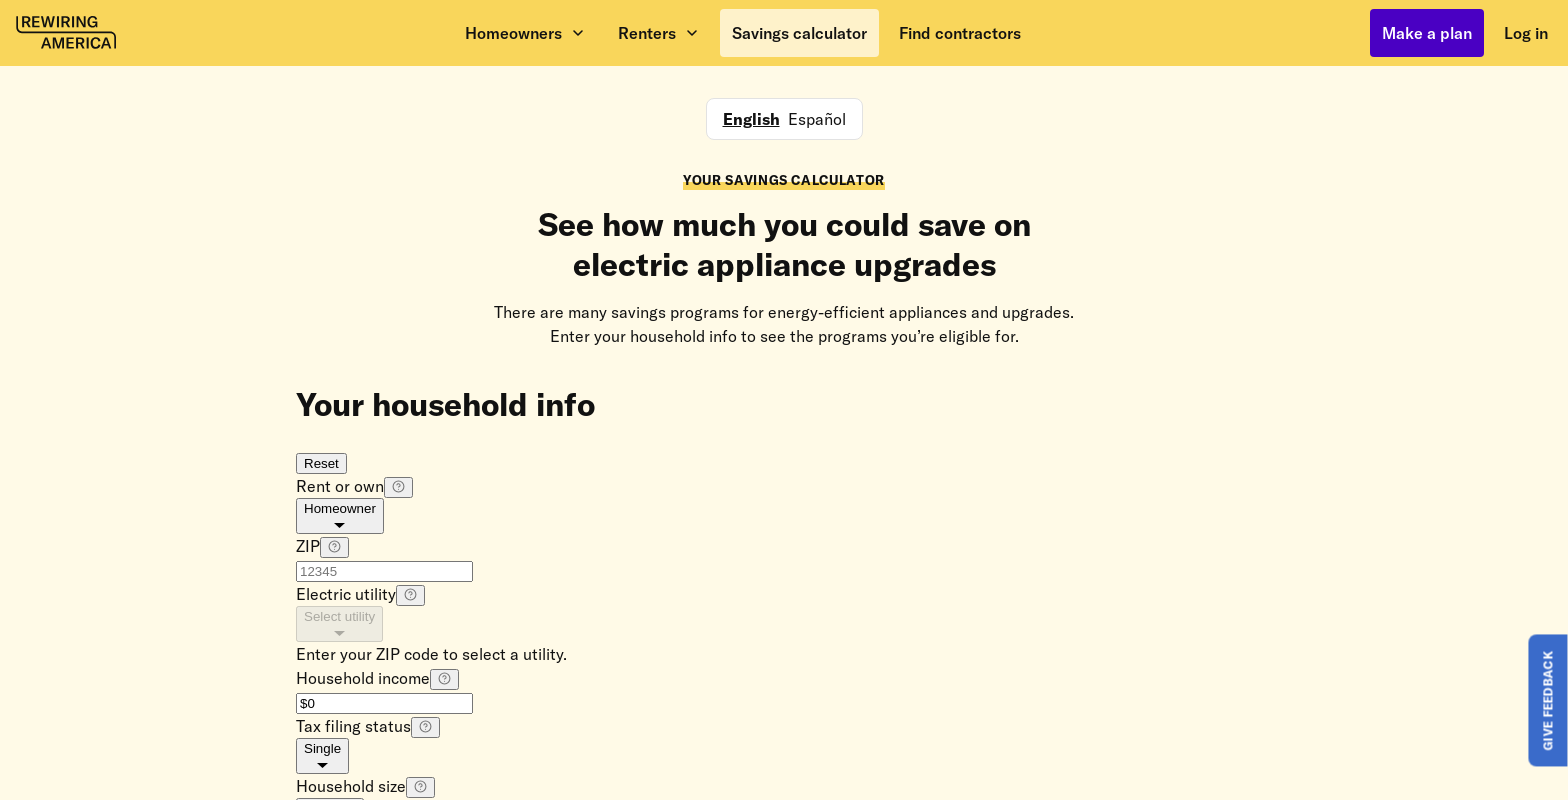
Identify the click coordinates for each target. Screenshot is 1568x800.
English (751, 119)
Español (817, 119)
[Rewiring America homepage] (66, 33)
